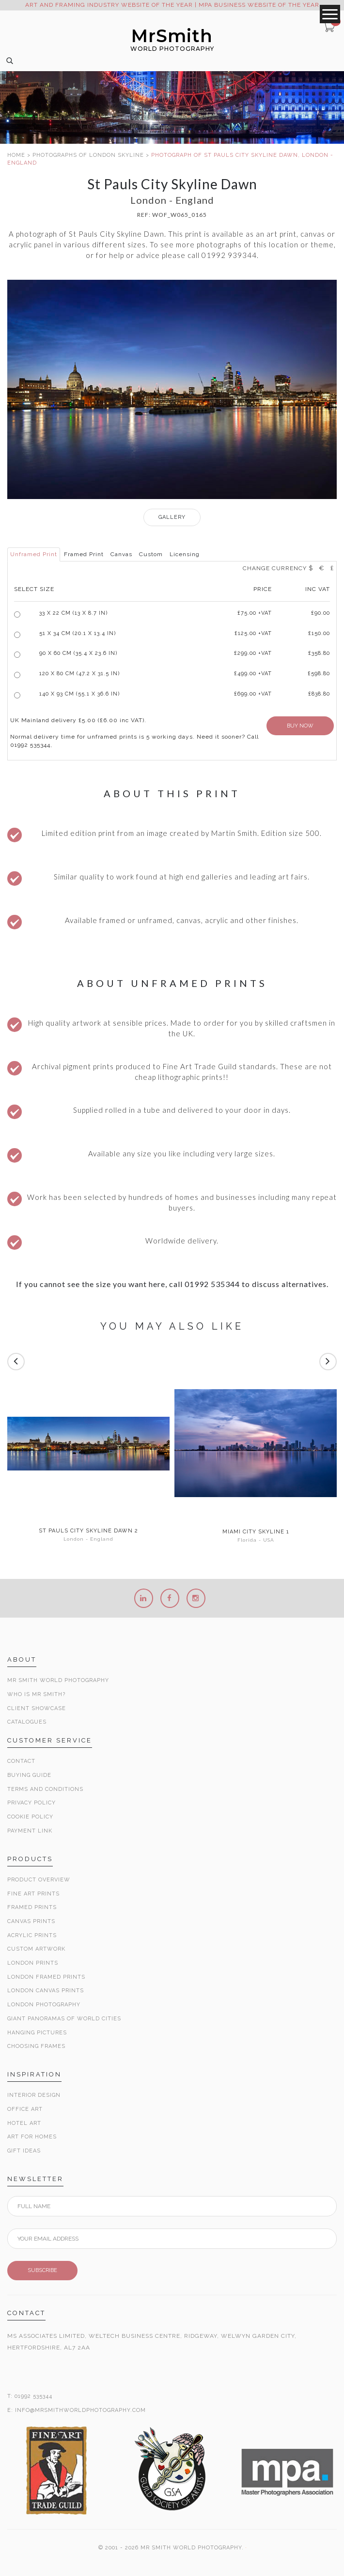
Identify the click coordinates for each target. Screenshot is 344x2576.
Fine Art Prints (33, 1894)
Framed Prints (32, 1907)
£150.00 (319, 633)
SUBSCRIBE (42, 2270)
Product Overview (38, 1880)
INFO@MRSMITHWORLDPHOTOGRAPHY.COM (80, 2410)
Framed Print (84, 554)
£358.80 (319, 653)
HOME (16, 155)
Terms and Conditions (45, 1789)
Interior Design (34, 2095)
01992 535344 (33, 2396)
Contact (21, 1761)
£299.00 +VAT (253, 653)
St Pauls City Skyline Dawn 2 (88, 1531)
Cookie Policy (30, 1817)
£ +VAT (254, 613)
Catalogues (27, 1722)
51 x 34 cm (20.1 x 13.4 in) (77, 633)
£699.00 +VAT (253, 694)
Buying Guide (29, 1775)
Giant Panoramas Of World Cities (64, 2018)
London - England (88, 1539)
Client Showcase (36, 1708)
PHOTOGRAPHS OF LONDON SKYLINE (88, 155)
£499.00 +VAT (253, 673)
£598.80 (319, 673)
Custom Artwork (36, 1949)
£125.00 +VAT (253, 633)
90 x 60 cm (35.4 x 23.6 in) (78, 653)
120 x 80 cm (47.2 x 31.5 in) (79, 673)
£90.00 (320, 613)
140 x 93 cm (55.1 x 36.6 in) (79, 694)
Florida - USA (255, 1540)
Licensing (185, 554)
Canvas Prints (31, 1921)
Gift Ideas (24, 2151)
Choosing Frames (36, 2046)
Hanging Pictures (37, 2033)
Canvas (121, 554)
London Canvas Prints (45, 1990)
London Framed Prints (46, 1977)
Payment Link (29, 1831)
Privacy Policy (31, 1803)
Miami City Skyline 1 (255, 1532)
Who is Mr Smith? (36, 1694)
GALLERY (172, 517)
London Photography (43, 2004)
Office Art (25, 2109)
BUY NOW (300, 726)
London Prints (32, 1963)
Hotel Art (24, 2123)
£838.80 (319, 694)
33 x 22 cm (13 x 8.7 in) (73, 613)
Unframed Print (33, 554)
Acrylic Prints (32, 1935)
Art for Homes (32, 2137)
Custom (151, 554)
